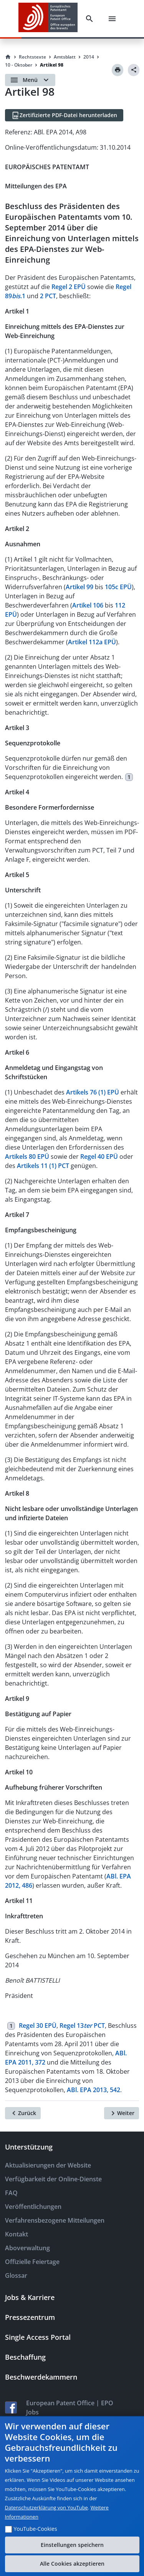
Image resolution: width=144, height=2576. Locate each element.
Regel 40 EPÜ (99, 1156)
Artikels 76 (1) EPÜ (92, 1092)
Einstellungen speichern (72, 2544)
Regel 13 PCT (82, 2025)
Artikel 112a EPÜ (92, 642)
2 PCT (48, 296)
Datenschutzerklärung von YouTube (46, 2507)
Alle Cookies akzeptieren (72, 2563)
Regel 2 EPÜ (68, 287)
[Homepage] (8, 57)
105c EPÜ (118, 587)
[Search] (89, 19)
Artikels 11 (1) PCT (43, 1165)
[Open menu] (30, 80)
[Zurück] (23, 2113)
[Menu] (112, 19)
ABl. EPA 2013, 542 (93, 2090)
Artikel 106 (87, 605)
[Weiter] (121, 2113)
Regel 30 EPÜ (37, 2025)
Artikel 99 (79, 587)
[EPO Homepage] (48, 18)
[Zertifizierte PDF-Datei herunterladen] (64, 115)
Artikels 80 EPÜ (27, 1156)
